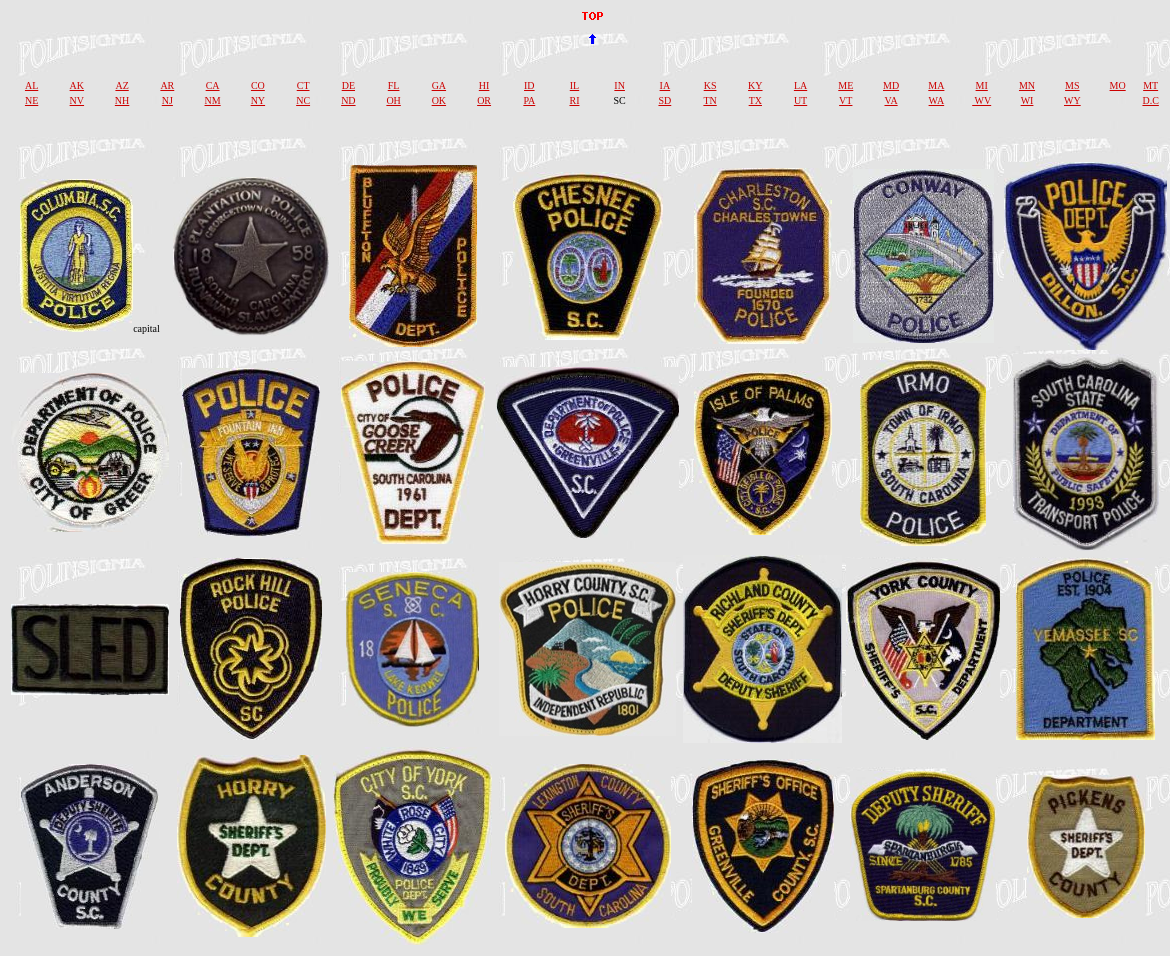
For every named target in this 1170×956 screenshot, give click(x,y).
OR (484, 100)
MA (936, 85)
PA (529, 100)
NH (122, 100)
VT (845, 100)
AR (167, 85)
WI (1027, 100)
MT (1150, 85)
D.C (1150, 100)
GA (439, 85)
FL (394, 85)
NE (31, 100)
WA (937, 100)
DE (348, 85)
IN (619, 85)
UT (800, 100)
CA (213, 85)
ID (529, 85)
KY (755, 85)
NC (303, 100)
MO (1118, 85)
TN (709, 100)
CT (303, 85)
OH (393, 100)
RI (574, 100)
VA (890, 100)
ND (348, 100)
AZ (121, 85)
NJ (167, 100)
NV (77, 100)
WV (981, 100)
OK (439, 100)
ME (845, 85)
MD (891, 85)
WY (1072, 100)
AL (31, 85)
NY (258, 100)
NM (213, 100)
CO (258, 85)
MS (1072, 85)
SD (664, 100)
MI (982, 85)
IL (574, 85)
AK (77, 85)
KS (710, 85)
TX (755, 100)
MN (1027, 85)
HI (484, 85)
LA (800, 85)
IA (665, 85)
